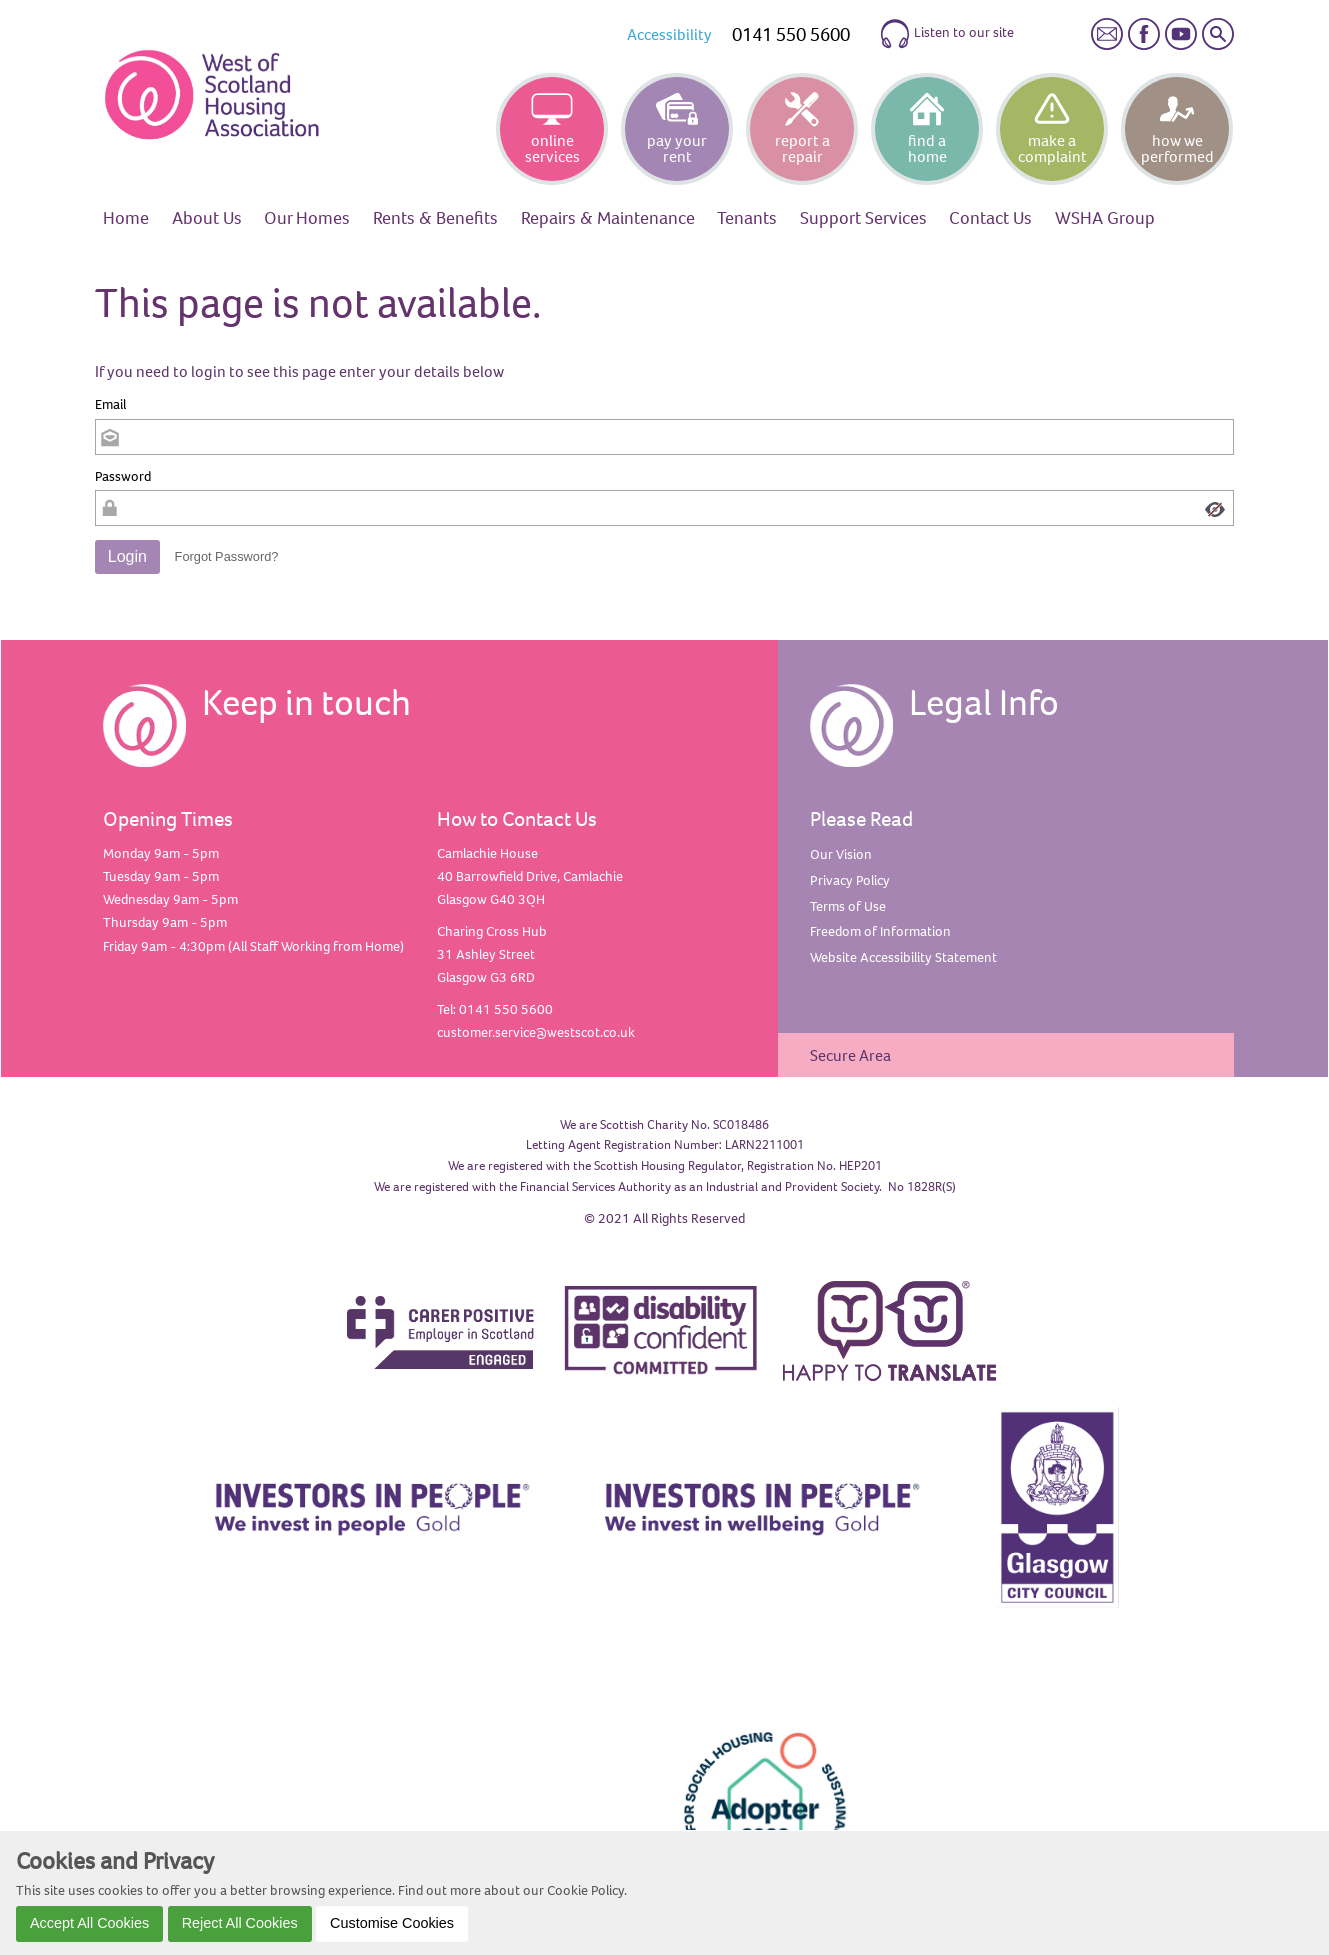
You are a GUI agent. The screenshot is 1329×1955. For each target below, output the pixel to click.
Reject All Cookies (240, 1923)
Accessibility (669, 34)
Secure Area (850, 1055)
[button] (127, 557)
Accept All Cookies (89, 1923)
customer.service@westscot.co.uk (536, 1032)
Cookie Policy (585, 1890)
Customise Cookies (392, 1923)
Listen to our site (946, 34)
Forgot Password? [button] (227, 556)
